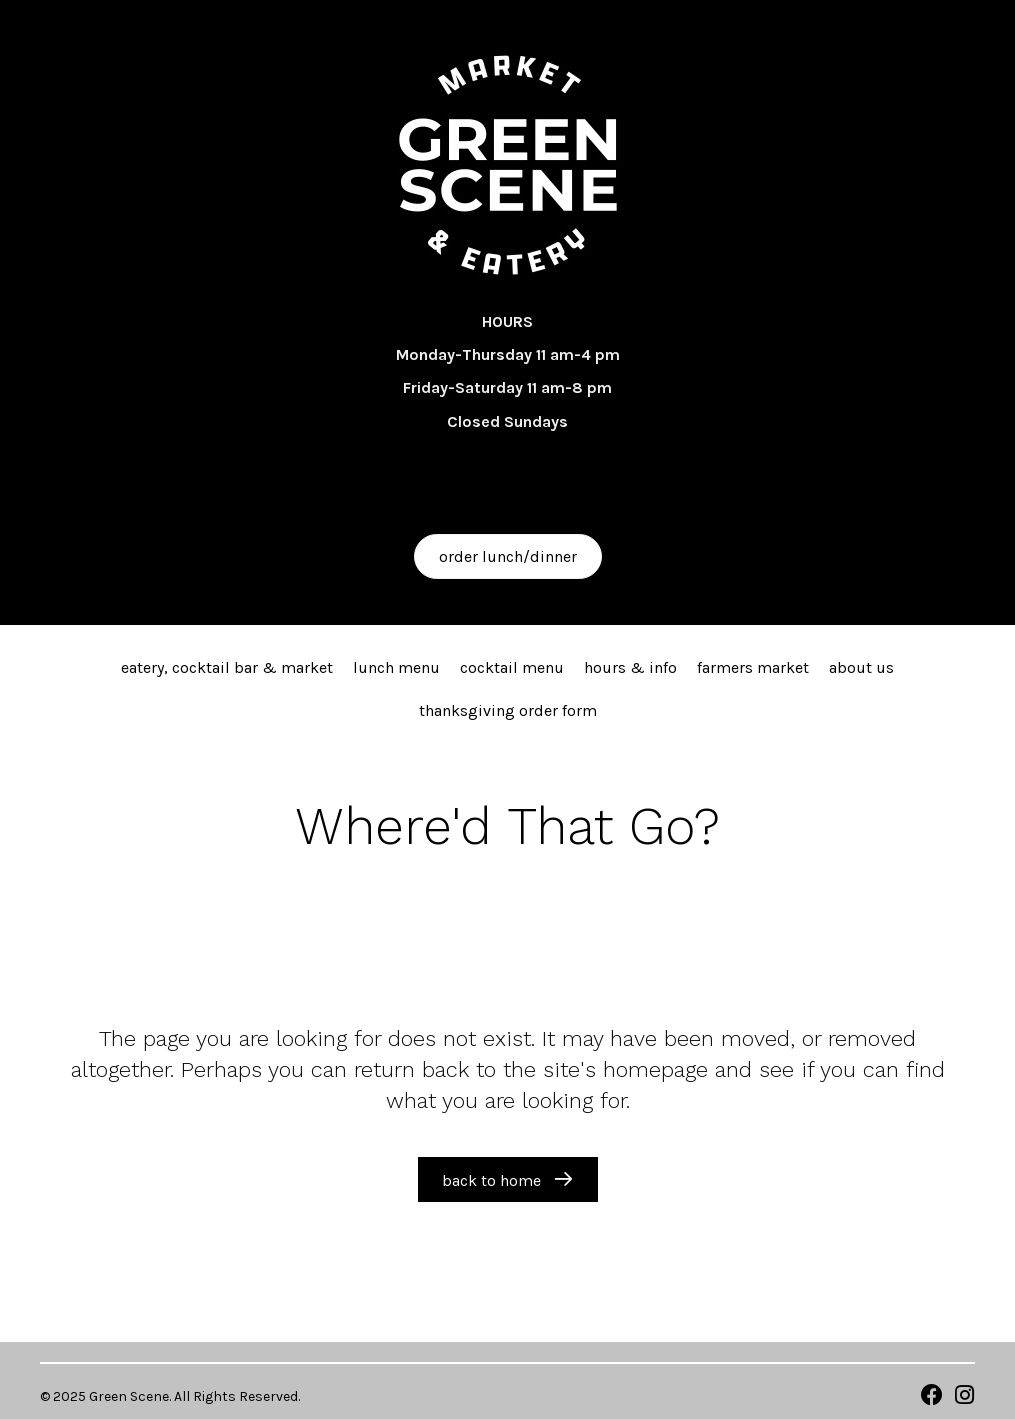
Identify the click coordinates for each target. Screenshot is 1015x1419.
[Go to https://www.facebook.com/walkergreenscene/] (932, 1396)
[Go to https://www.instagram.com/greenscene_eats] (964, 1396)
